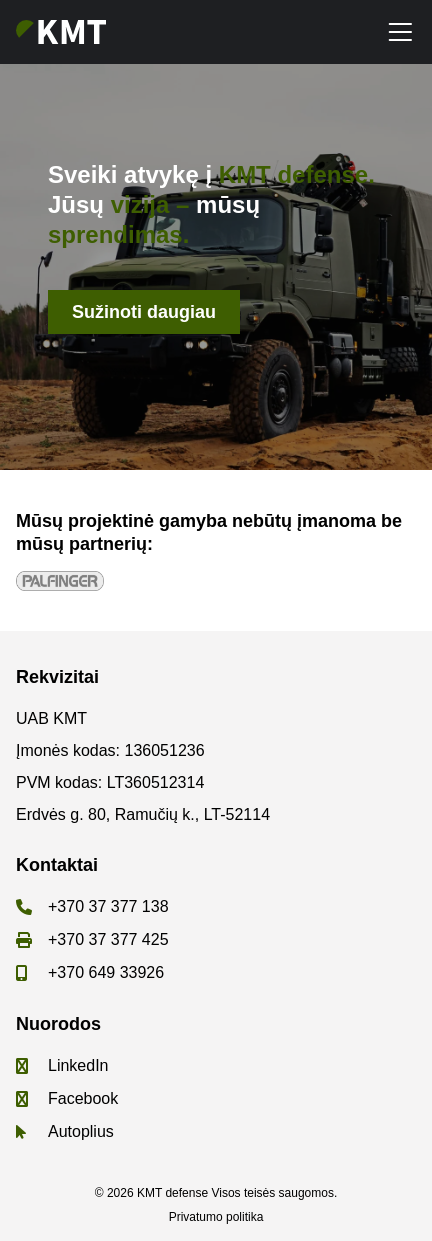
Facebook (83, 1098)
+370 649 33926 (106, 972)
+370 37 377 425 (108, 939)
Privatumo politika (216, 1217)
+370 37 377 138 (108, 906)
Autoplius (81, 1131)
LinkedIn (78, 1065)
